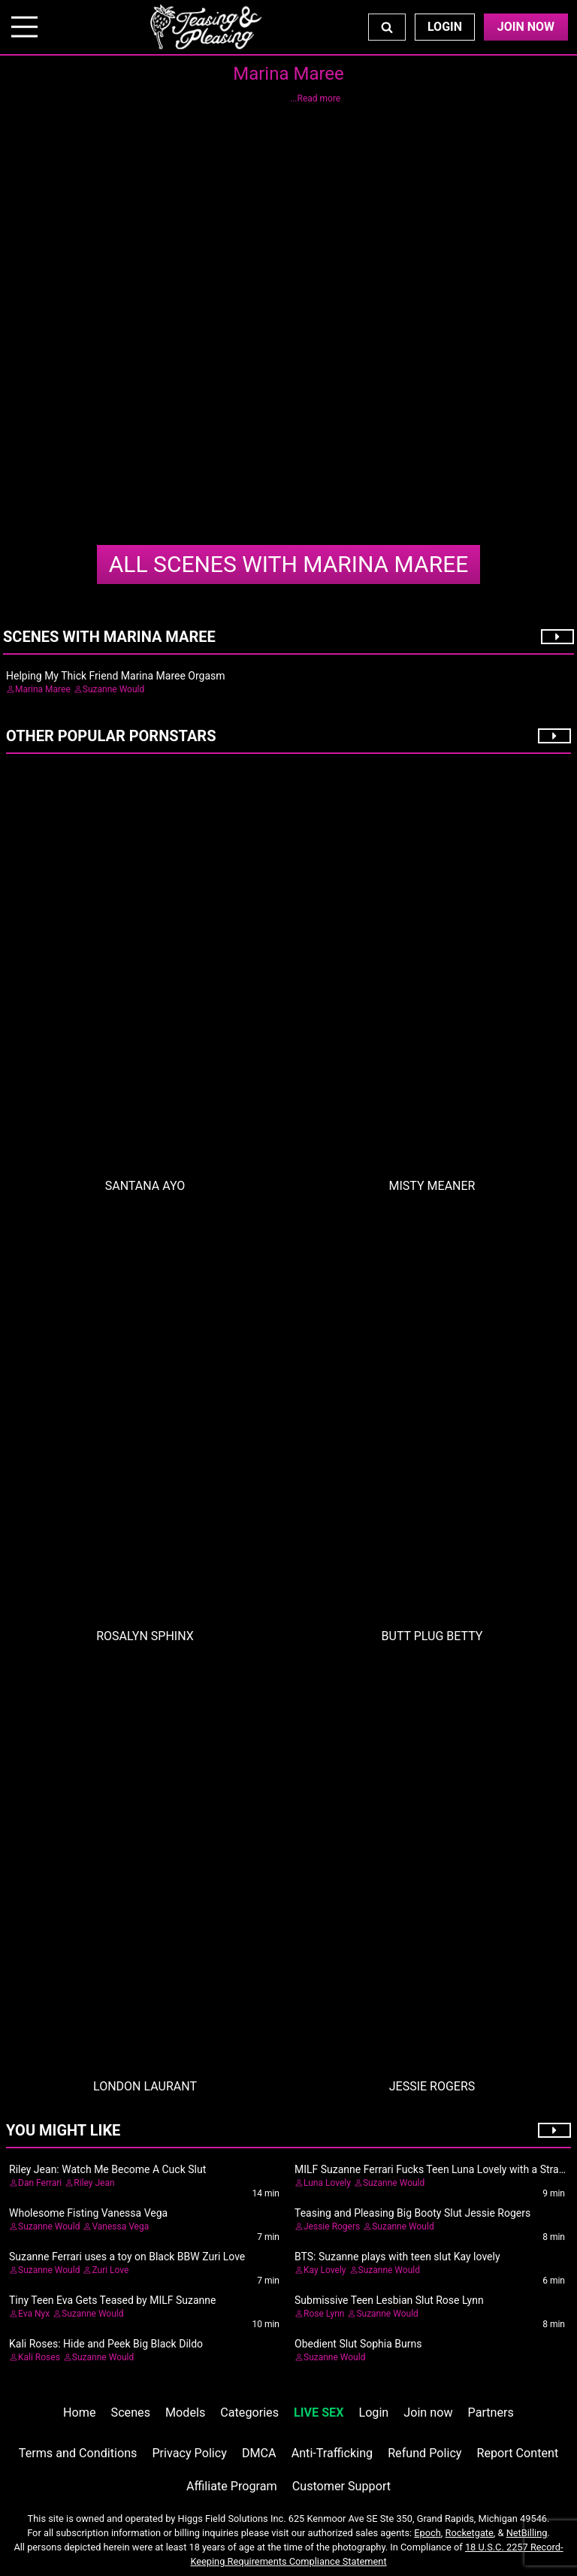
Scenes (130, 2412)
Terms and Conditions (78, 2453)
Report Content (518, 2453)
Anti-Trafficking (332, 2453)
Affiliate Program (231, 2486)
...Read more (315, 98)
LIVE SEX (318, 2412)
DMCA (259, 2453)
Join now (427, 2412)
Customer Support (341, 2486)
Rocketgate (470, 2532)
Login (444, 27)
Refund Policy (424, 2453)
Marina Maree (288, 564)
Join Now (525, 27)
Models (185, 2412)
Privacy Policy (189, 2453)
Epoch (427, 2532)
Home (79, 2412)
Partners (491, 2412)
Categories (249, 2412)
